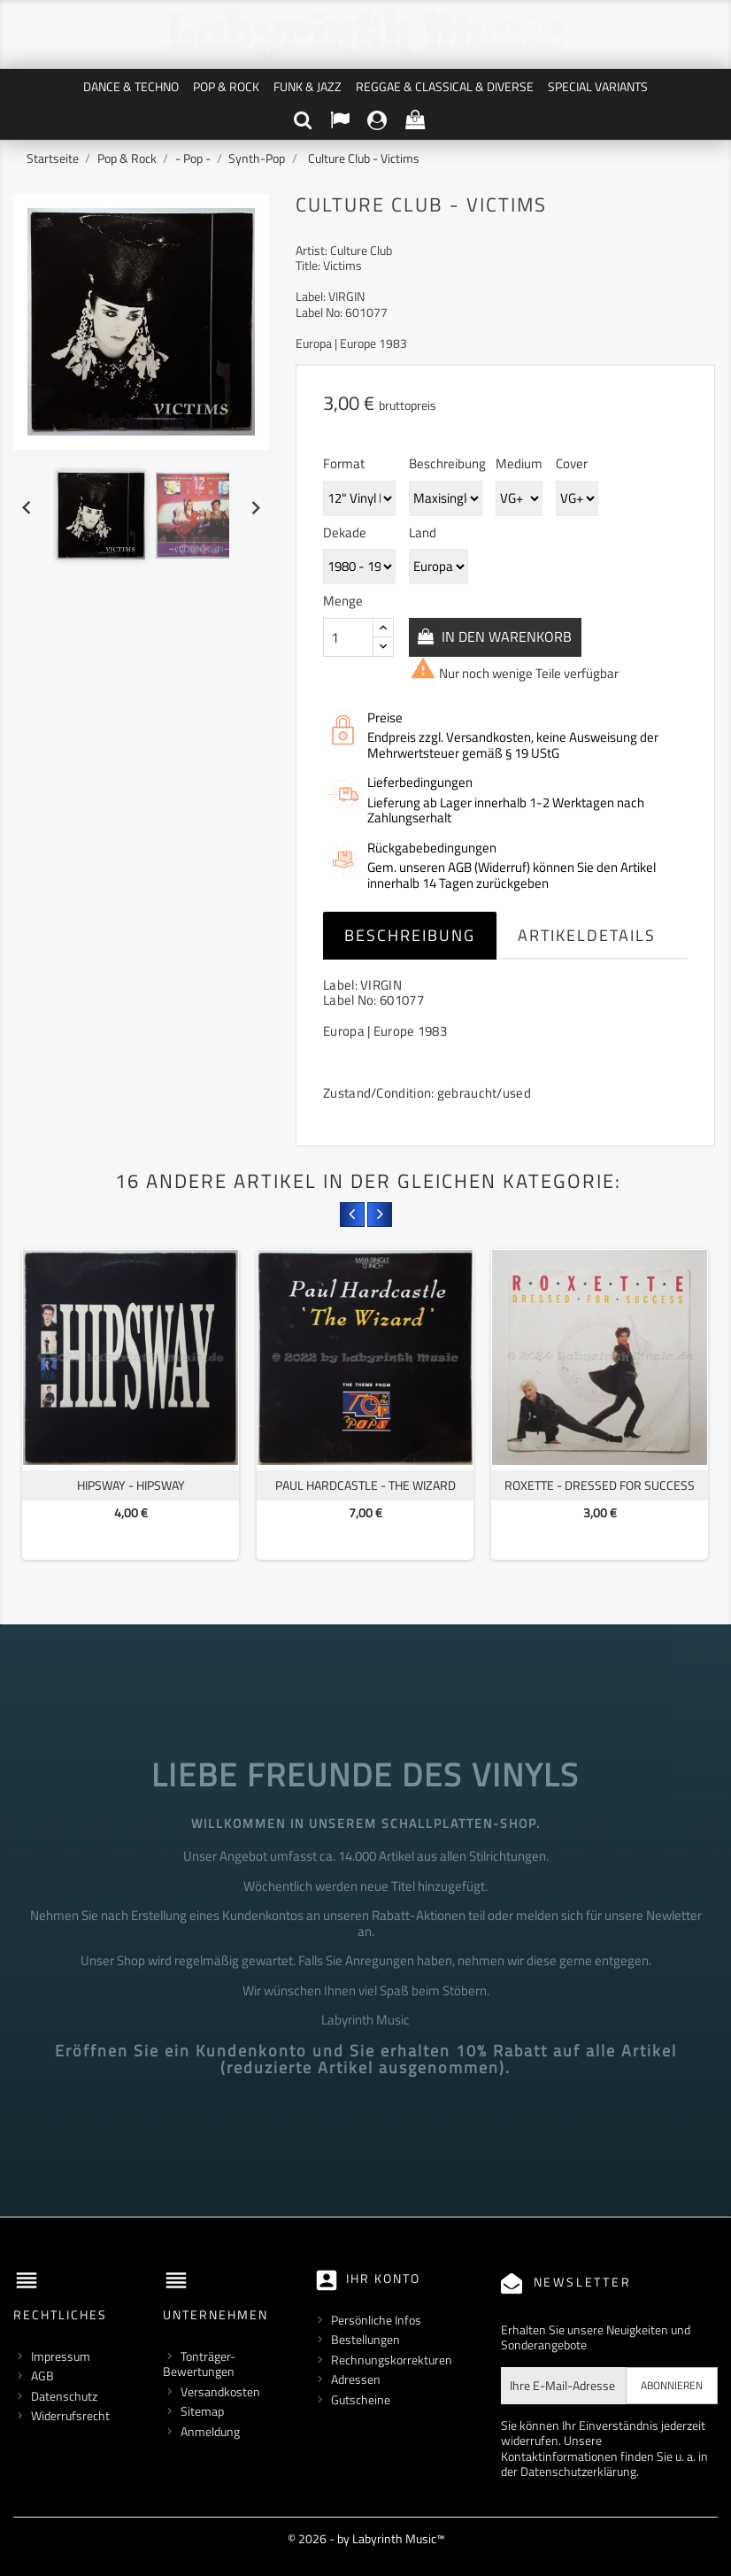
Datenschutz (64, 2396)
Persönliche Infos (376, 2319)
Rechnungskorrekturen (391, 2359)
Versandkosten (220, 2391)
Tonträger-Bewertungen (199, 2364)
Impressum (60, 2356)
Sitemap (202, 2411)
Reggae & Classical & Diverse (445, 86)
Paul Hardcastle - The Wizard (365, 1485)
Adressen (356, 2379)
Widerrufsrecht (70, 2415)
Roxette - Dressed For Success (599, 1485)
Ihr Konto (383, 2278)
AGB (42, 2375)
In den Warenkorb (506, 636)
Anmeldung (210, 2431)
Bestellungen (365, 2339)
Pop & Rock (226, 86)
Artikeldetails (587, 935)
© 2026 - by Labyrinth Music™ (366, 2538)
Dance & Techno (131, 86)
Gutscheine (360, 2399)
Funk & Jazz (307, 86)
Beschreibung (409, 935)
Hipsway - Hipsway (131, 1485)
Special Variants (598, 86)
